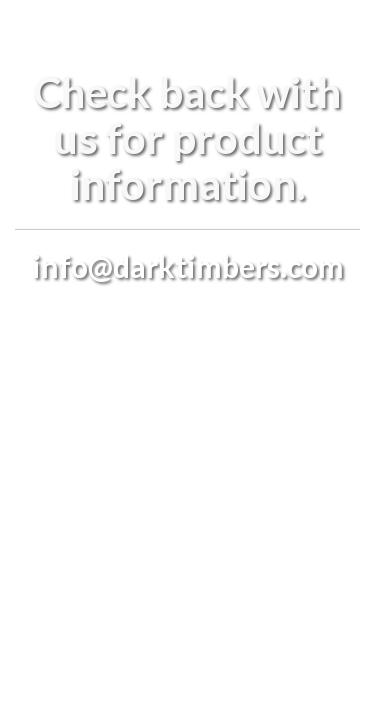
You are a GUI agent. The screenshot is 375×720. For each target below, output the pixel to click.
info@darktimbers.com (188, 266)
